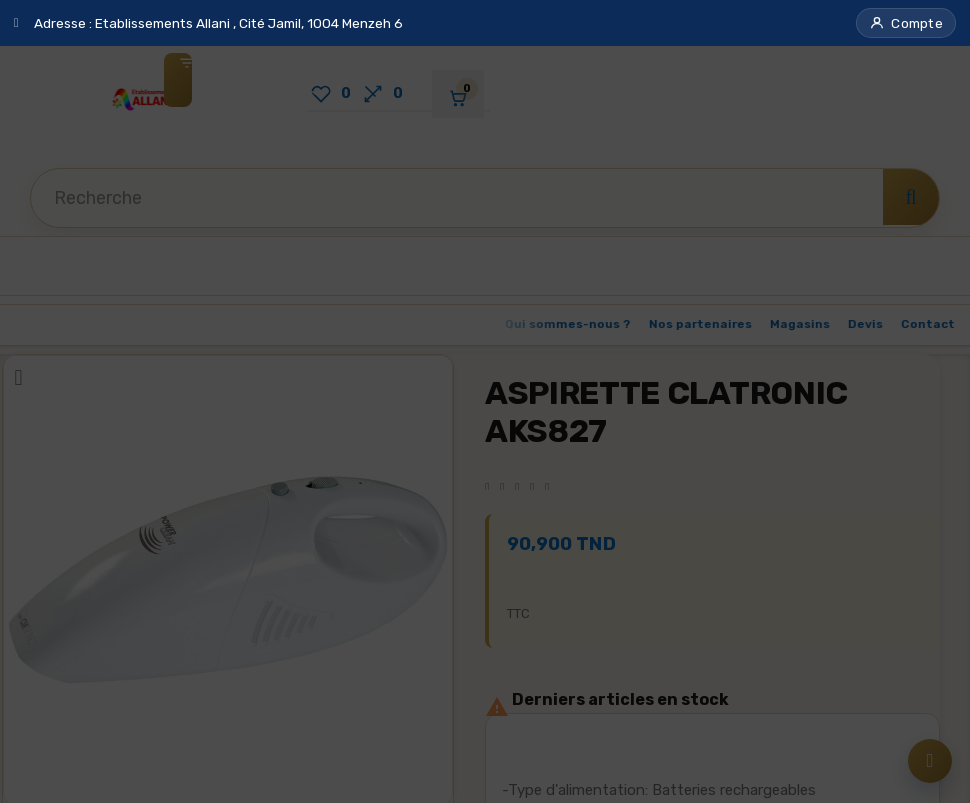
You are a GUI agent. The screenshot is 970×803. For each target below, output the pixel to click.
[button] (906, 23)
